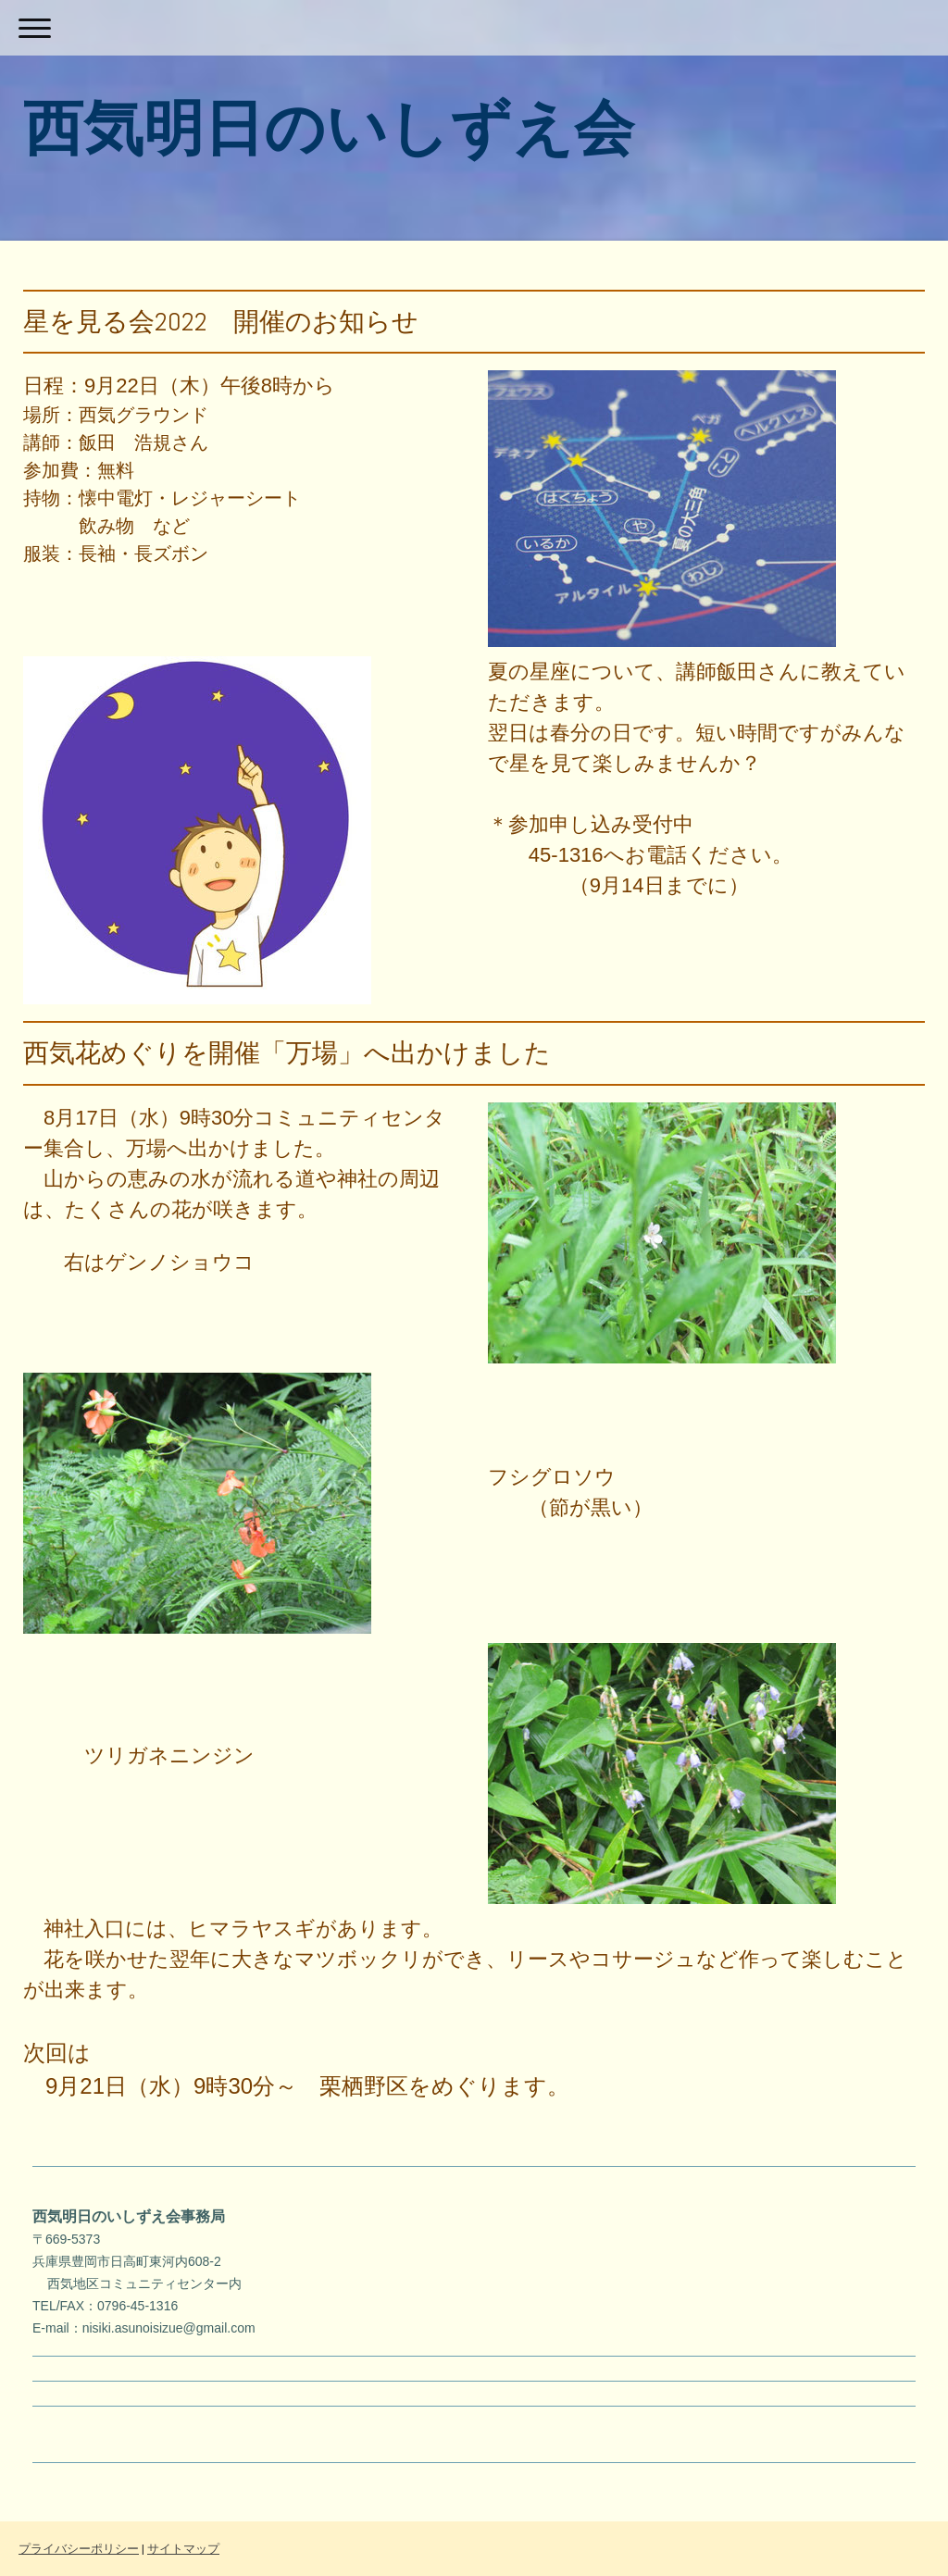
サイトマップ (183, 2549)
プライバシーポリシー (79, 2549)
